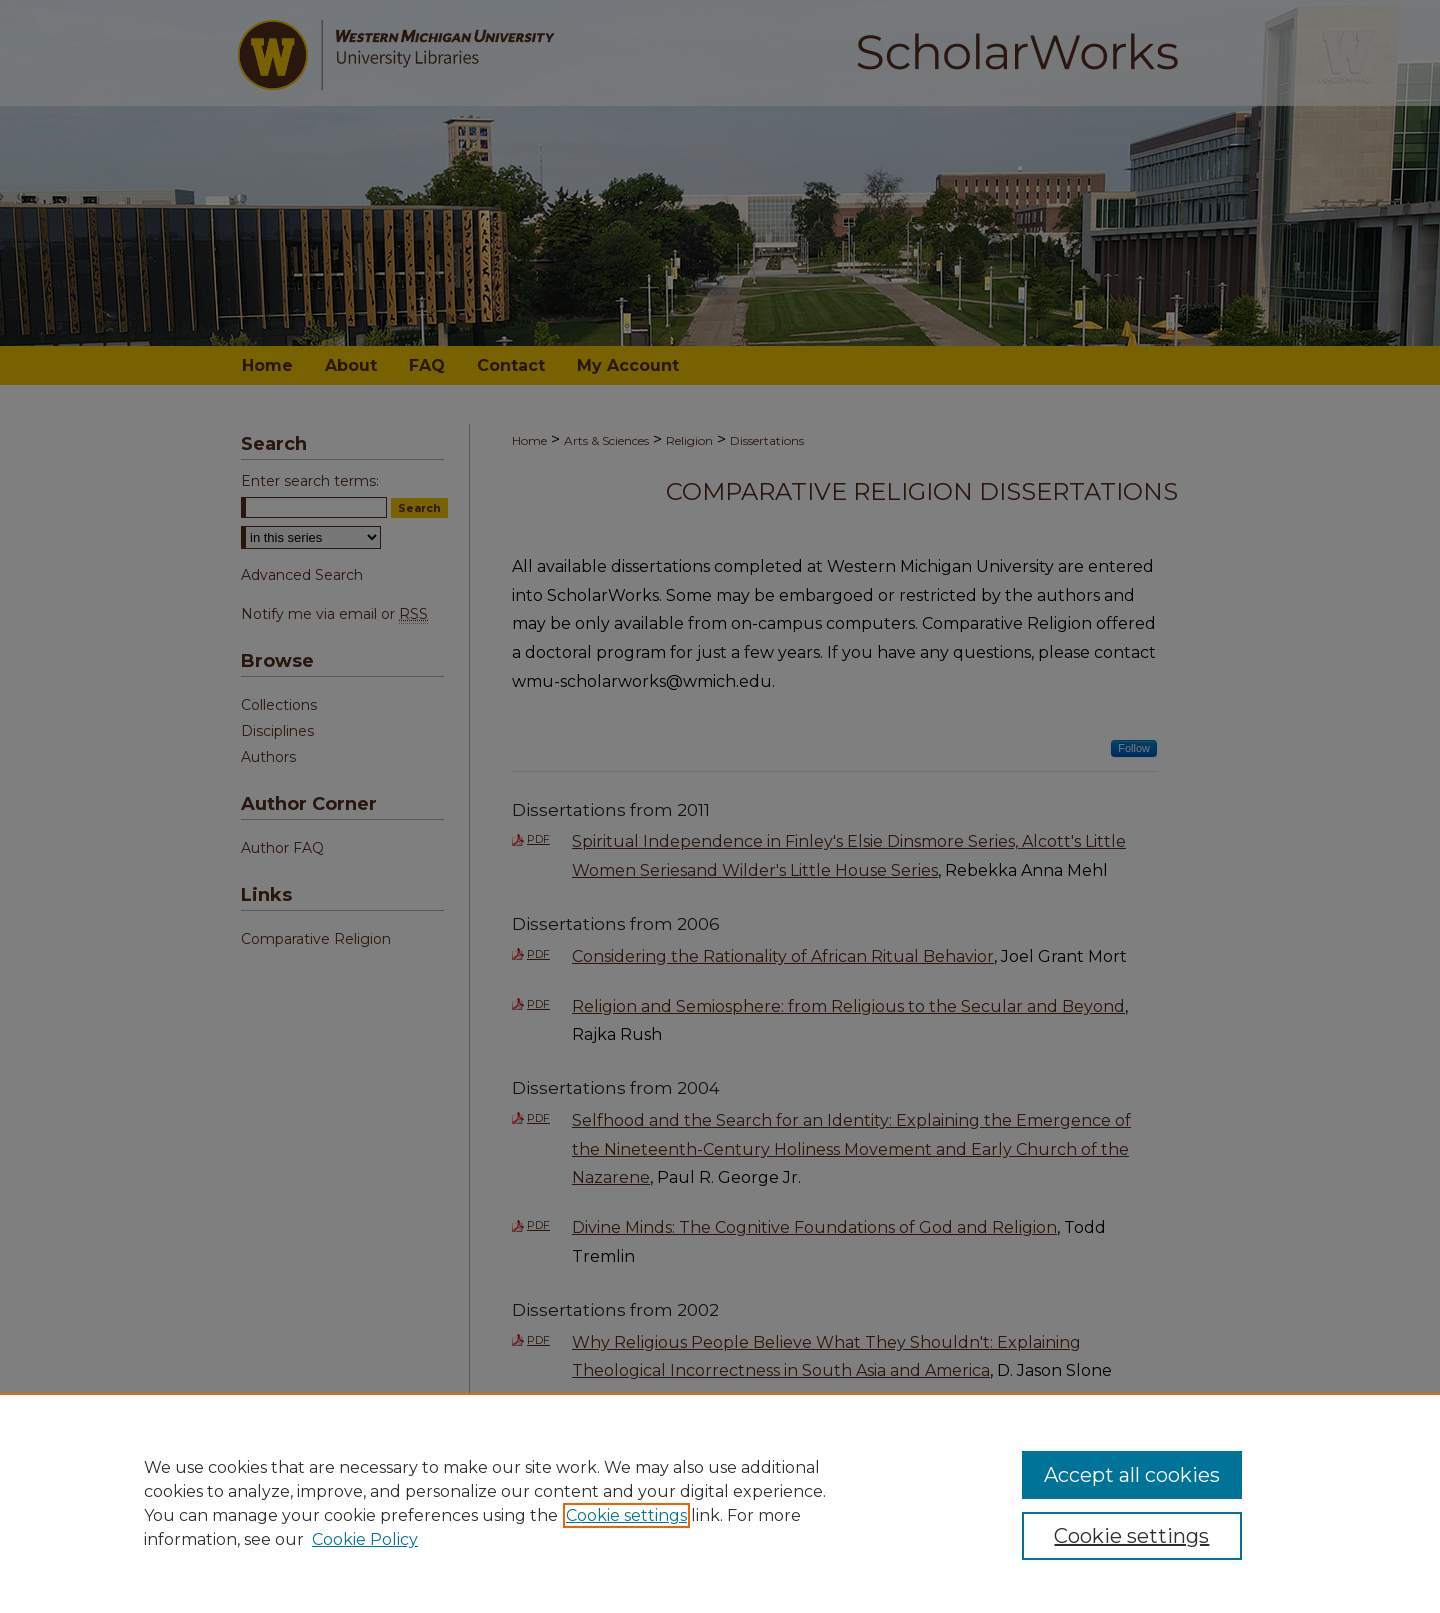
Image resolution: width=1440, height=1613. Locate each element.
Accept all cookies (1132, 1475)
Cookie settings (626, 1515)
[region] (720, 1503)
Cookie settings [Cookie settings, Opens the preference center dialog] (1131, 1536)
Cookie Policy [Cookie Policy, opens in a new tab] (365, 1539)
